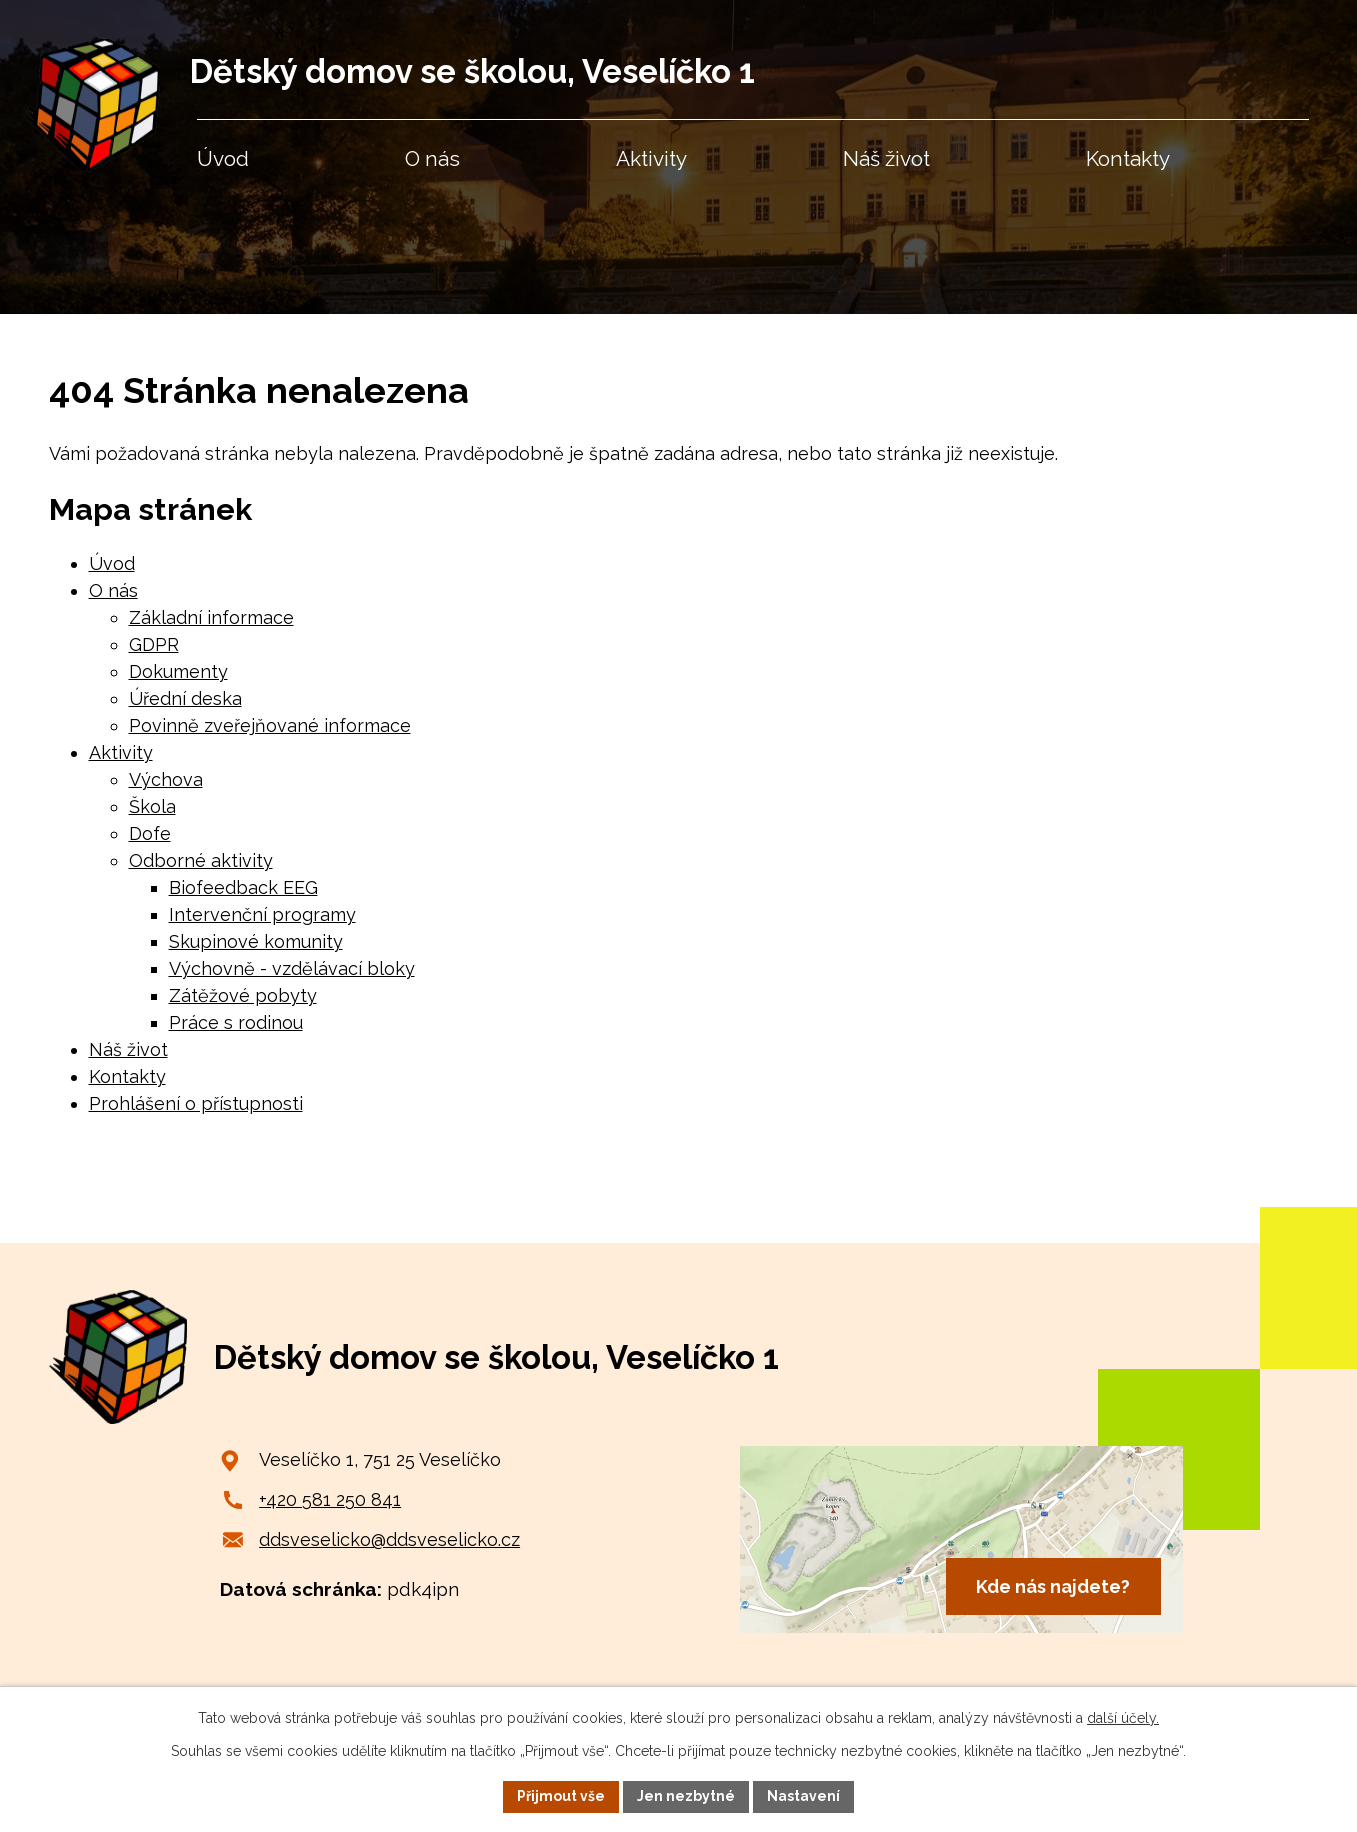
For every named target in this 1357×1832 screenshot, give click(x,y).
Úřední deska (185, 698)
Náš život (128, 1049)
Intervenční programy (262, 914)
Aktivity (121, 752)
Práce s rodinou (236, 1022)
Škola (152, 806)
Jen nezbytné (686, 1796)
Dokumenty (178, 671)
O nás (113, 590)
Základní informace (211, 617)
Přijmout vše (561, 1796)
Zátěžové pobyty (243, 995)
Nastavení (803, 1796)
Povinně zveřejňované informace (270, 725)
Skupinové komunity (256, 941)
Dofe (150, 833)
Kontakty (127, 1076)
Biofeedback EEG (243, 887)
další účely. (1123, 1718)
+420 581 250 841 (330, 1499)
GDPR (154, 644)
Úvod (112, 563)
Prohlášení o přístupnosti (196, 1103)
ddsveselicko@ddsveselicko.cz (389, 1539)
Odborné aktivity (201, 860)
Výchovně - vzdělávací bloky (292, 968)
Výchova (166, 779)
